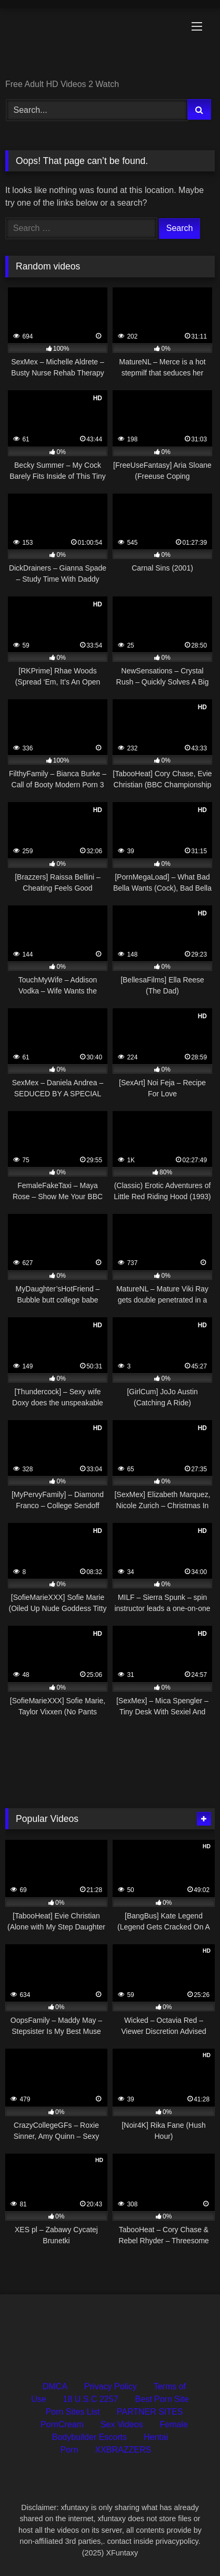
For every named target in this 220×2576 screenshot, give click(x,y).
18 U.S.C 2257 (90, 2399)
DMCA (55, 2386)
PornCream (62, 2424)
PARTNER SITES (150, 2411)
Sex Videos (122, 2424)
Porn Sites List (73, 2411)
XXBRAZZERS (123, 2449)
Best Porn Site (162, 2399)
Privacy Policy (110, 2386)
